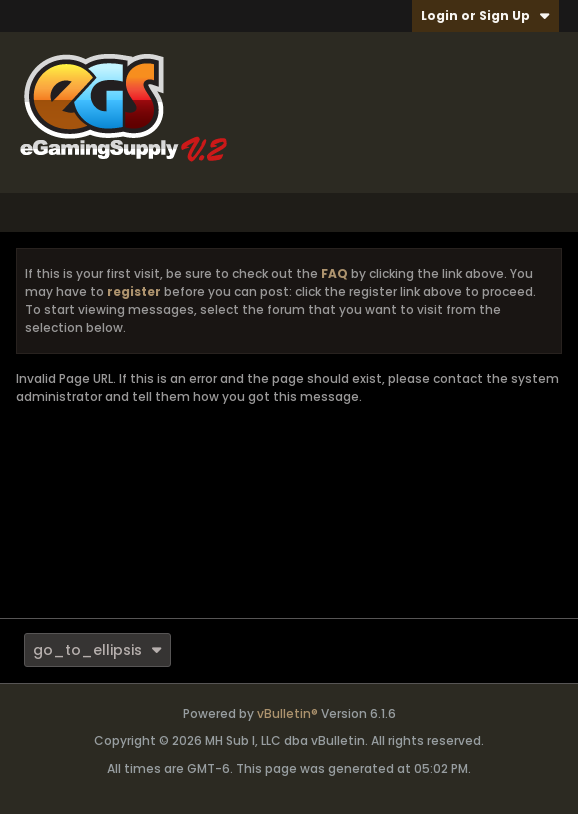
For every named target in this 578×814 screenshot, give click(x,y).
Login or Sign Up (485, 15)
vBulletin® (287, 713)
